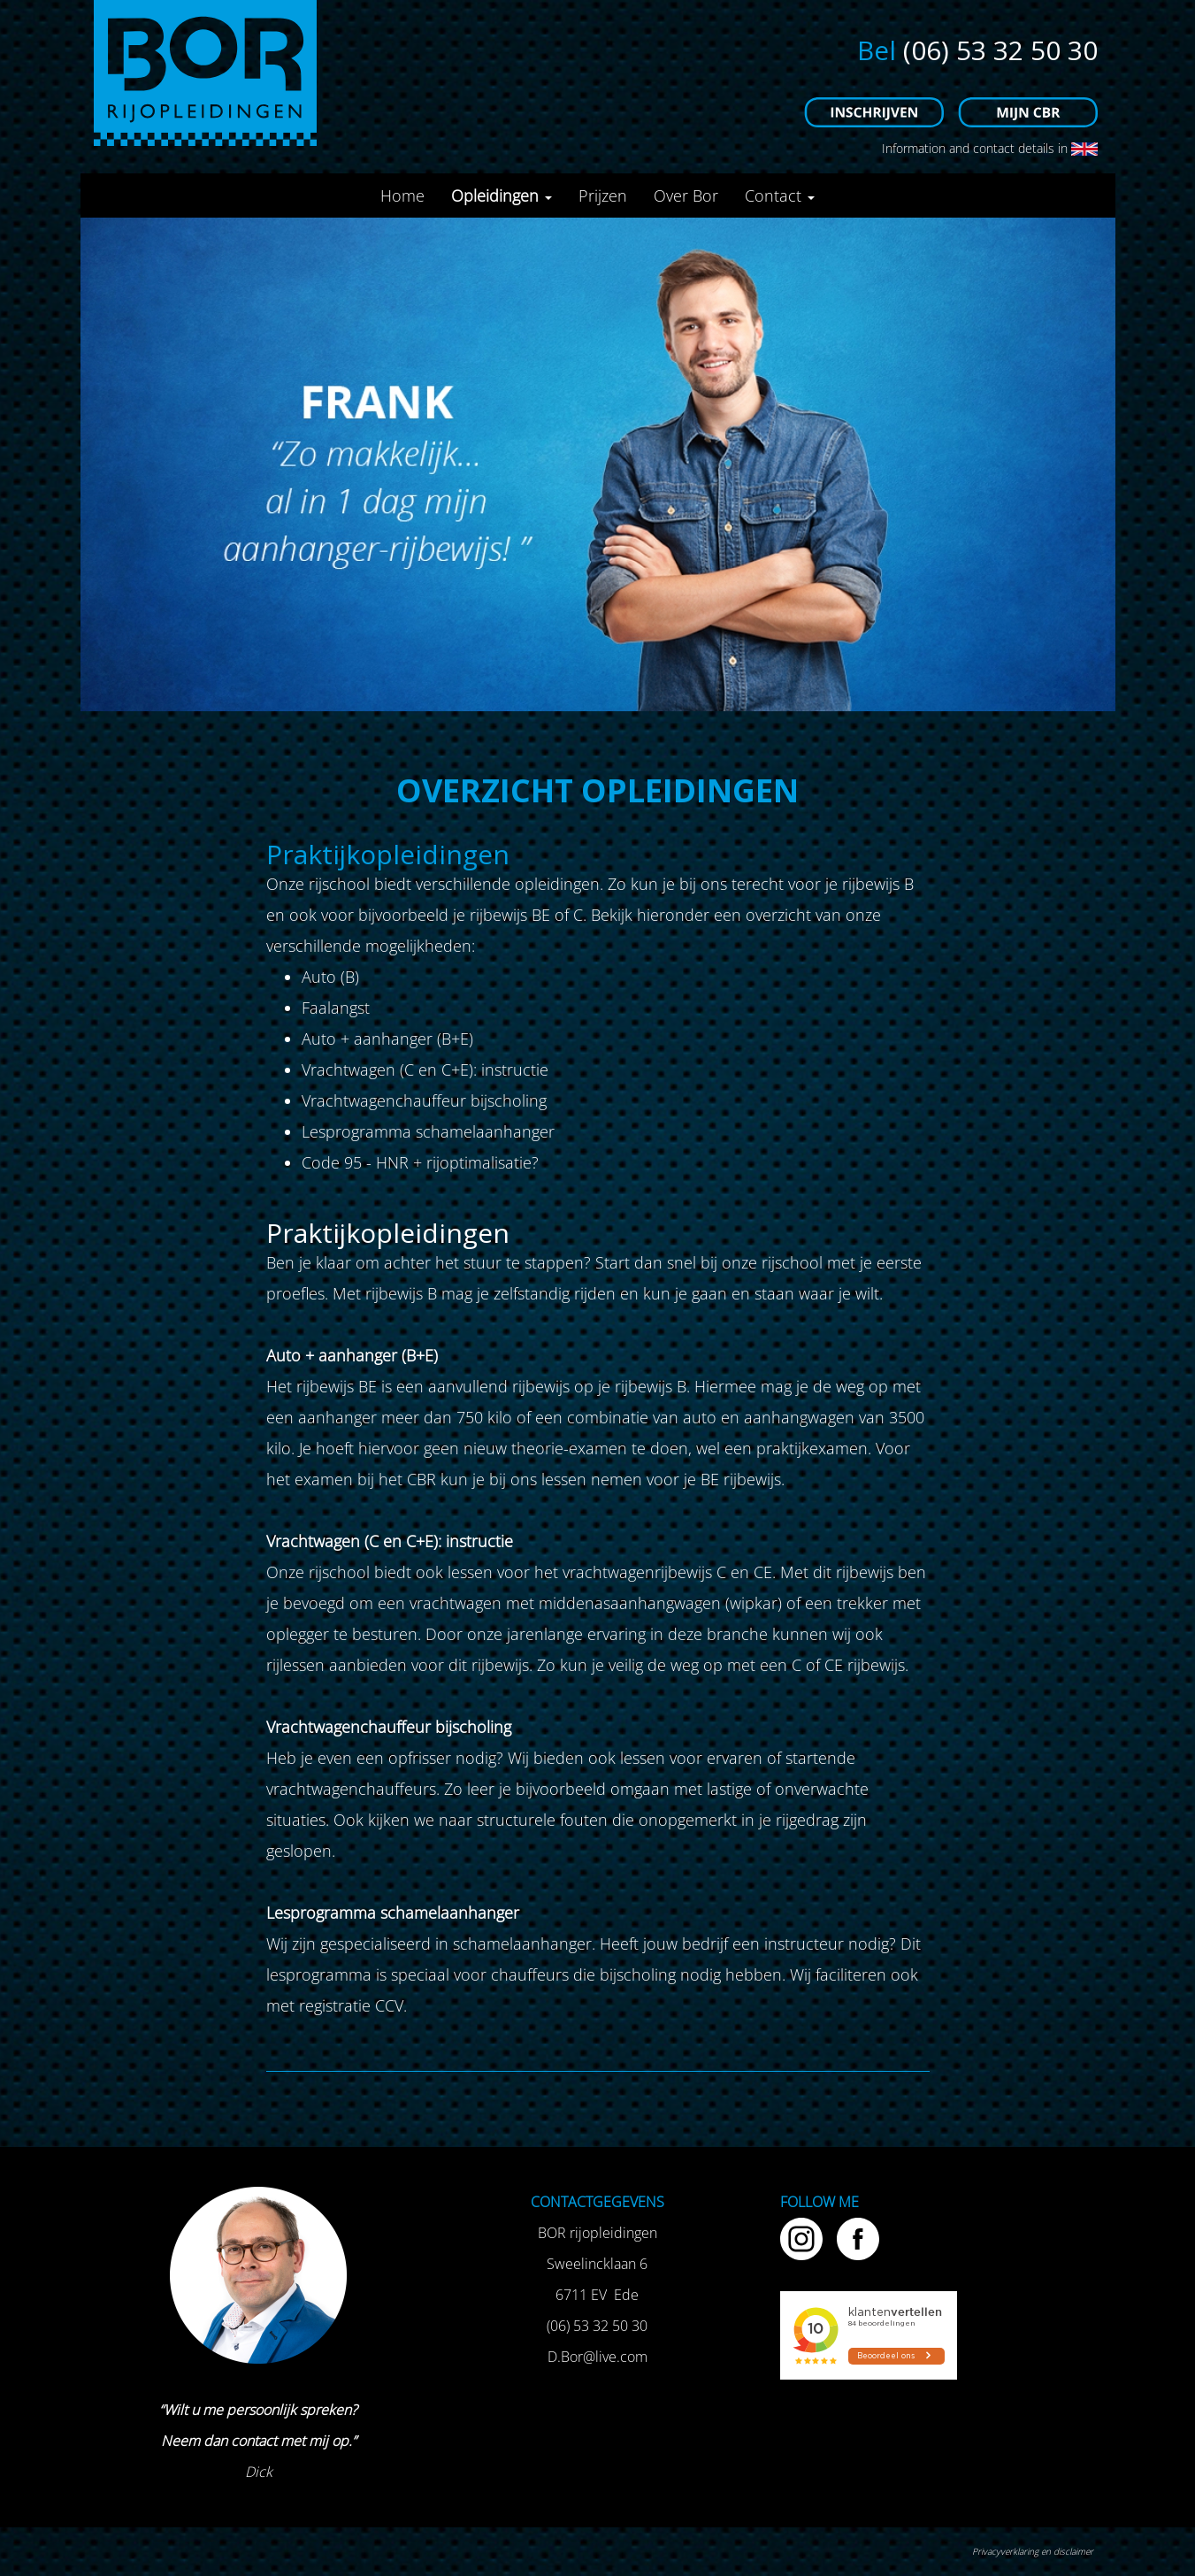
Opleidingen (501, 195)
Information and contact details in (988, 148)
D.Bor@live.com (597, 2356)
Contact (780, 195)
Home (402, 195)
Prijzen (602, 195)
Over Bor (686, 195)
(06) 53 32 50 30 (1000, 50)
